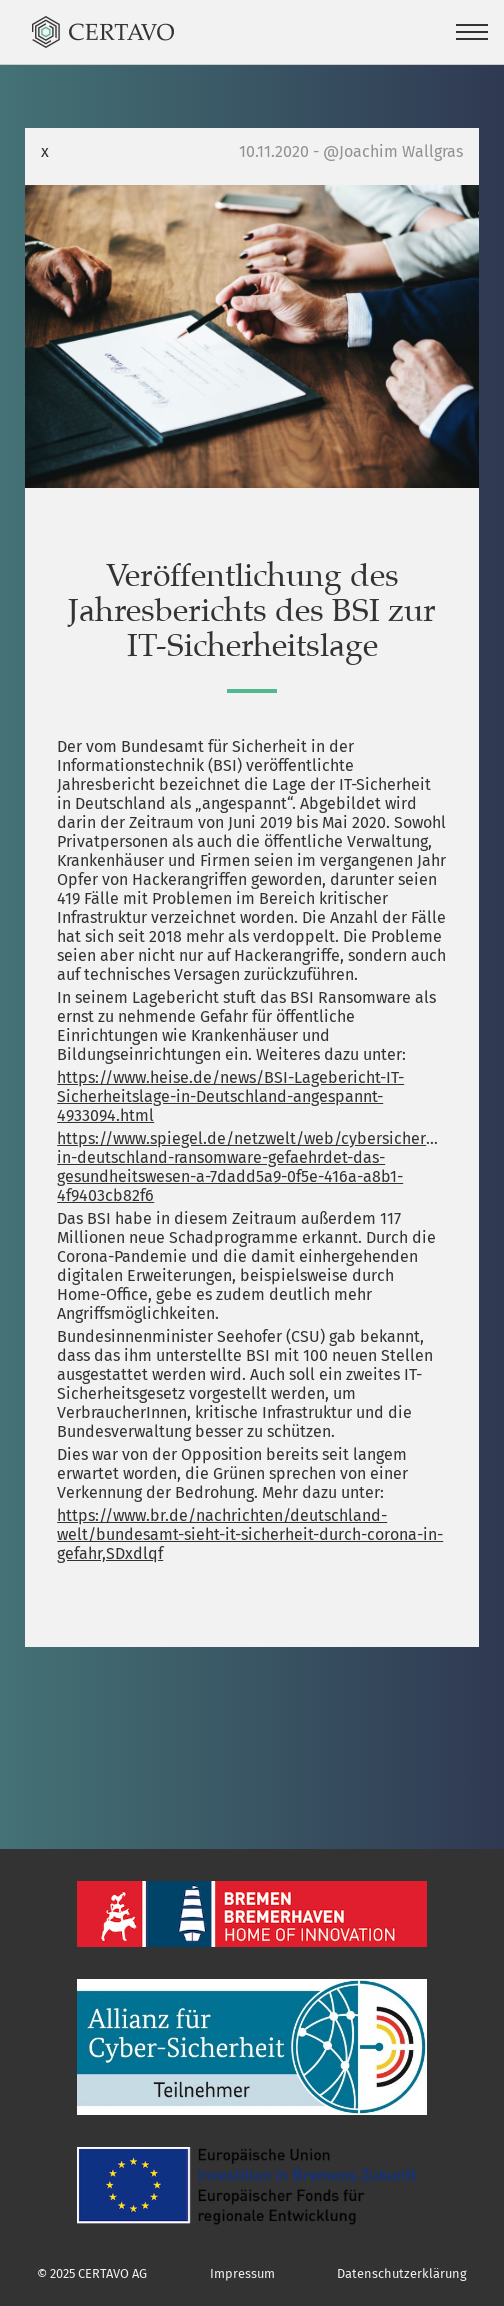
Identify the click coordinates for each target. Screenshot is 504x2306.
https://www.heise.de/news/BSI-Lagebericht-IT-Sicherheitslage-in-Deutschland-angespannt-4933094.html (230, 1096)
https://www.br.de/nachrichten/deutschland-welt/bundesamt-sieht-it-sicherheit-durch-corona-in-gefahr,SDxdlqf (250, 1534)
